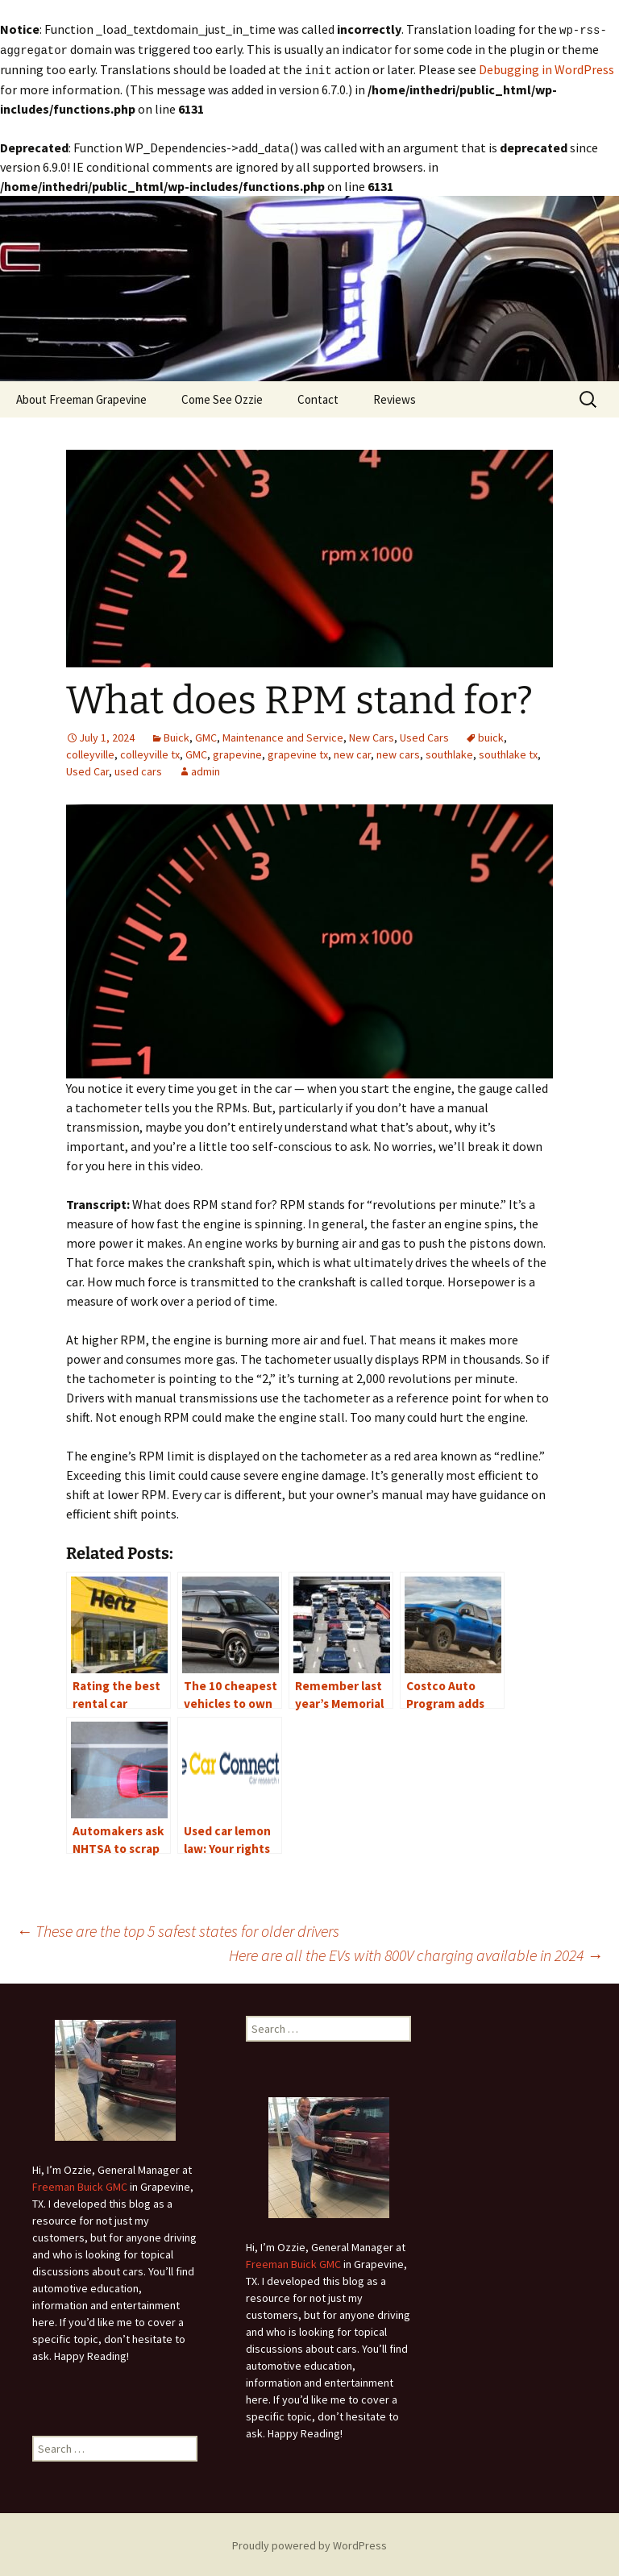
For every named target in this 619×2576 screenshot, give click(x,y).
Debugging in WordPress (546, 68)
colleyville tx (150, 752)
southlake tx (508, 752)
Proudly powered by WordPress (309, 2543)
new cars (398, 752)
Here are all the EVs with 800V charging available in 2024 (416, 1952)
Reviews (394, 397)
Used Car (87, 769)
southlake (449, 752)
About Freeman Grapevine (81, 397)
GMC (206, 735)
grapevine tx (298, 752)
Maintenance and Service (282, 735)
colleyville (90, 752)
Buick (176, 735)
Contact (318, 397)
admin (205, 769)
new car (352, 752)
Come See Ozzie (222, 397)
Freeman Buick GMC (79, 2184)
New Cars (371, 735)
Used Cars (424, 735)
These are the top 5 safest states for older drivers (177, 1928)
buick (491, 735)
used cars (138, 769)
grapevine (237, 752)
